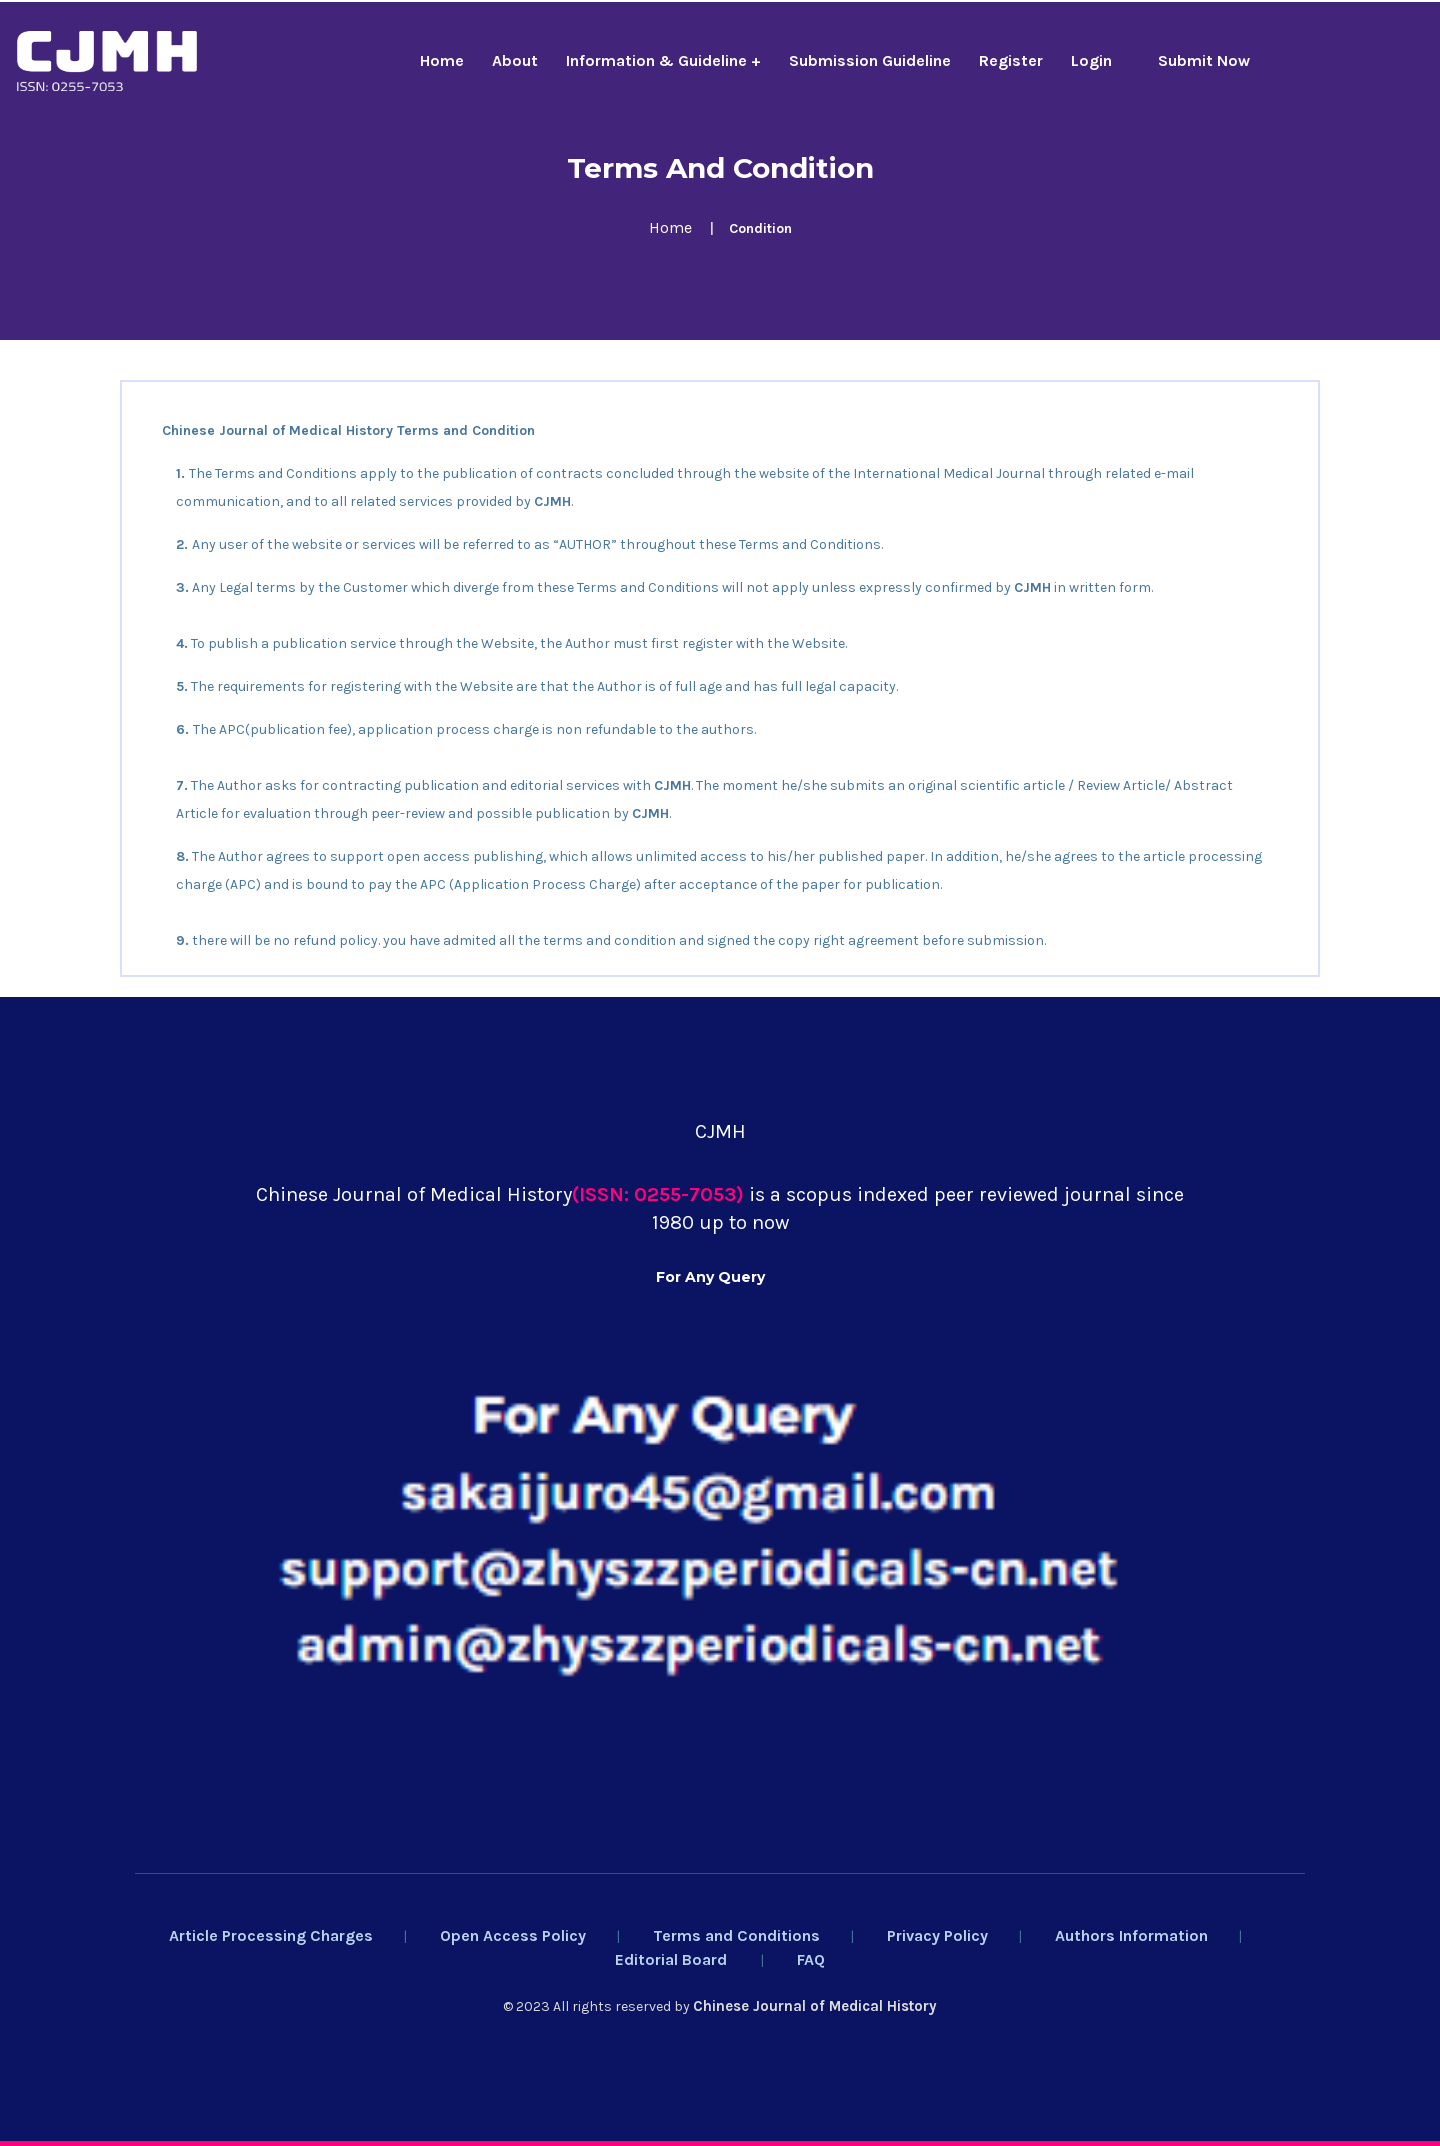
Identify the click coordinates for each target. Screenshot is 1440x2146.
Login (1091, 60)
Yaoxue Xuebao (183, 1007)
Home (442, 60)
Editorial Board (671, 1959)
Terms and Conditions (736, 1935)
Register (1011, 60)
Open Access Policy (513, 1935)
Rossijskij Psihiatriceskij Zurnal (489, 1007)
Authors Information (1131, 1935)
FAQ (811, 1959)
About (515, 60)
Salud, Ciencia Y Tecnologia (680, 1007)
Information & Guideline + (663, 60)
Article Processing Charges (271, 1935)
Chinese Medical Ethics (309, 1007)
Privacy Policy (937, 1935)
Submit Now (1204, 60)
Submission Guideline (870, 60)
